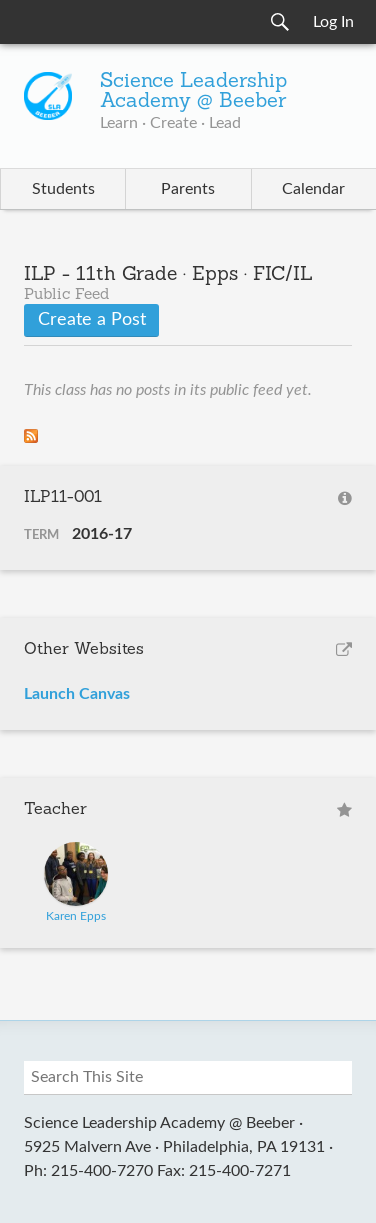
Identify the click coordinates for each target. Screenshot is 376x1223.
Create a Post (92, 320)
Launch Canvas (77, 694)
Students (63, 189)
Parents (188, 189)
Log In (333, 22)
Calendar (313, 189)
